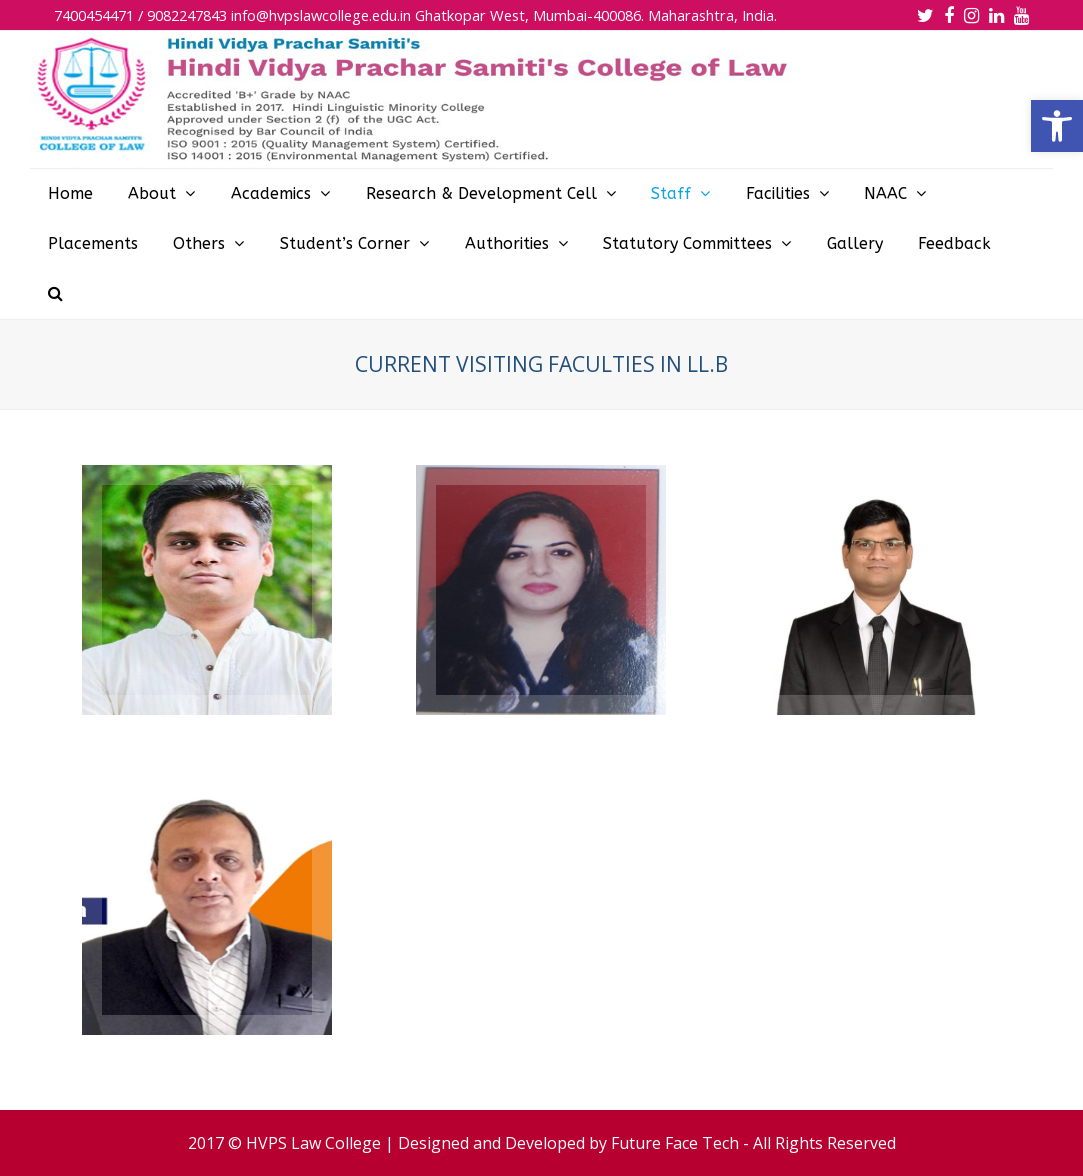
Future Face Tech (675, 1143)
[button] (1057, 126)
